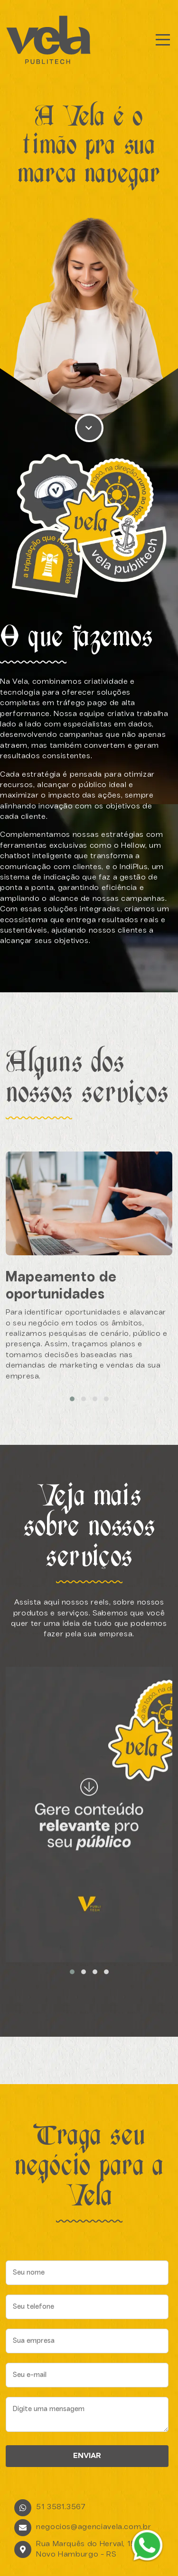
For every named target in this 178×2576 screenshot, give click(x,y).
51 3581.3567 (61, 2507)
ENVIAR (87, 2456)
